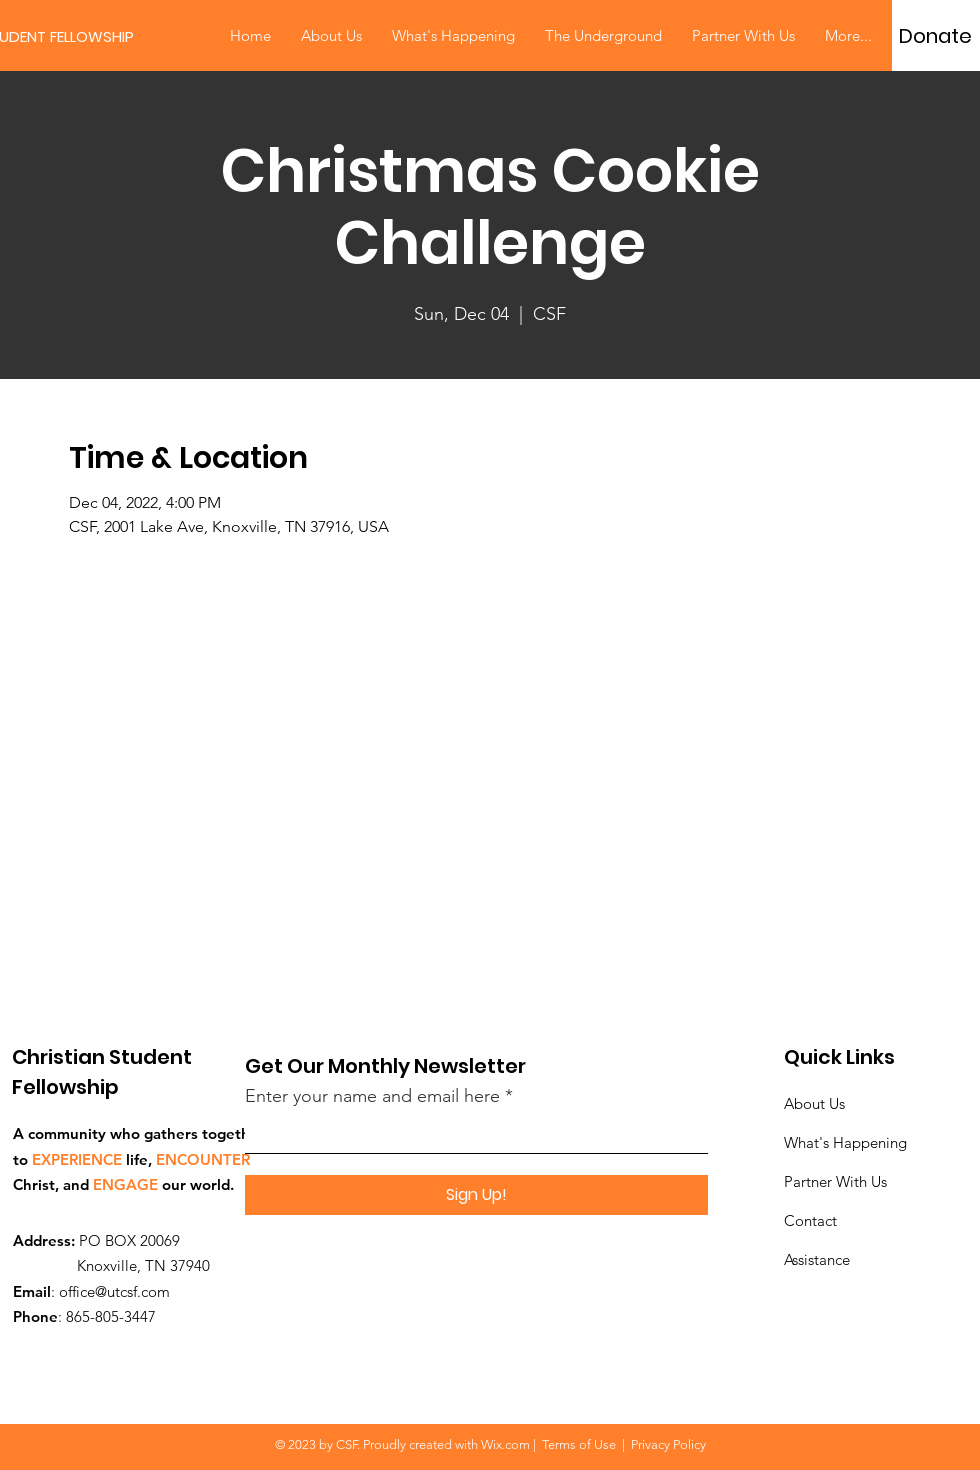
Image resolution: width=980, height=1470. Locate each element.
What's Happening (845, 1142)
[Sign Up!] (476, 1195)
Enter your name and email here (372, 1096)
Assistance (817, 1259)
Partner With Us (835, 1181)
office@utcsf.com (114, 1291)
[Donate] (935, 36)
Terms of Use (579, 1444)
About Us (814, 1103)
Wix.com (505, 1444)
